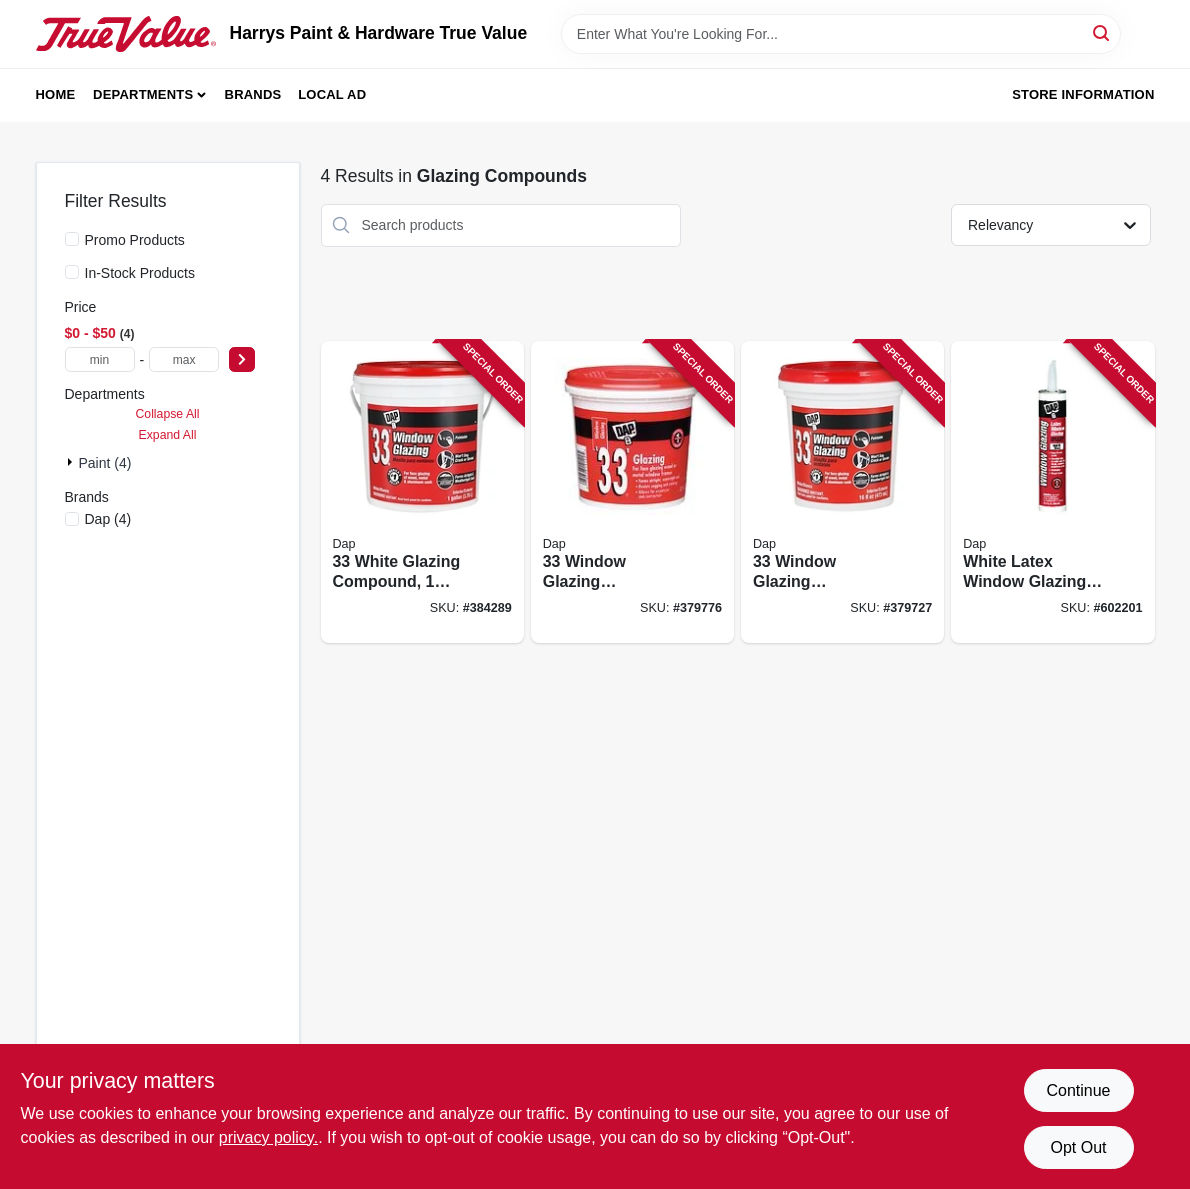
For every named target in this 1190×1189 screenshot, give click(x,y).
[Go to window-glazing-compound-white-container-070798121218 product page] (842, 492)
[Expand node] (72, 462)
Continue (1078, 1090)
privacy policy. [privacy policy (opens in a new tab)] (268, 1137)
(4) (108, 519)
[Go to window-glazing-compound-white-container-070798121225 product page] (632, 492)
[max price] (184, 359)
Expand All (168, 435)
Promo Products (135, 240)
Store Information (1083, 94)
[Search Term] (841, 34)
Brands (253, 94)
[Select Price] (242, 359)
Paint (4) (105, 463)
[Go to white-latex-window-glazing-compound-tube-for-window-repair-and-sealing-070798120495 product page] (1052, 492)
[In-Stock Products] (72, 272)
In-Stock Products (140, 273)
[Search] (1102, 32)
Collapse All (167, 414)
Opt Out (1078, 1147)
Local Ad (332, 94)
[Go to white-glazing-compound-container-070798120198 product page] (422, 492)
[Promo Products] (72, 239)
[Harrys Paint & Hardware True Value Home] (126, 34)
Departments (143, 94)
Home (56, 94)
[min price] (100, 359)
